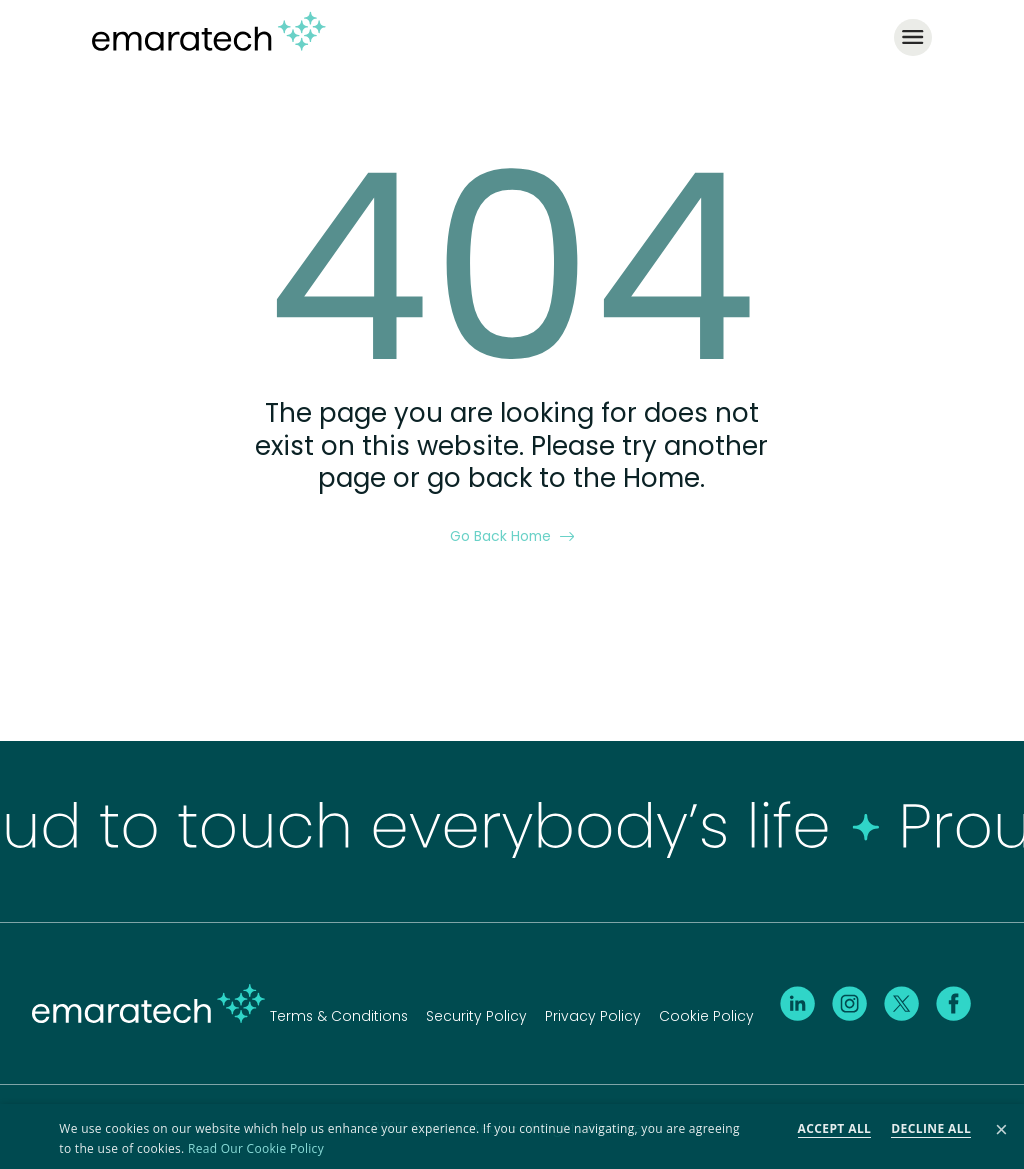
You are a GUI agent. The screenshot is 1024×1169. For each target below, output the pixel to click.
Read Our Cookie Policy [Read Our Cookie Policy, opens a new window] (256, 1148)
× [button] (1001, 1130)
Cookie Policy (706, 1014)
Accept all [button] (835, 1128)
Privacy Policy (593, 1014)
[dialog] (512, 1136)
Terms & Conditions (339, 1014)
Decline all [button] (931, 1128)
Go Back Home (512, 535)
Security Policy (476, 1014)
